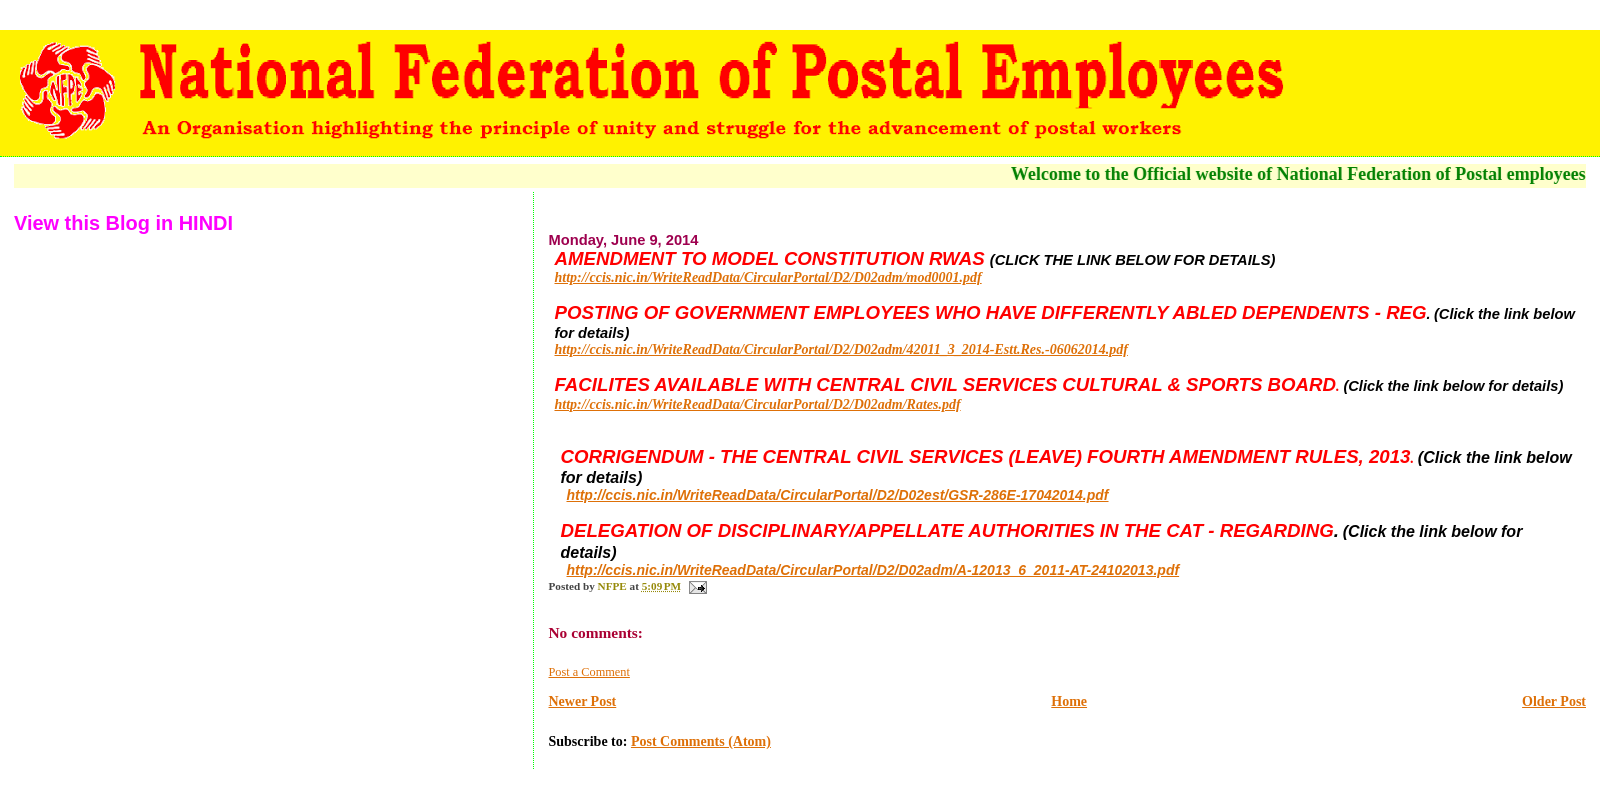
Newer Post (582, 701)
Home (1069, 701)
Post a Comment (588, 672)
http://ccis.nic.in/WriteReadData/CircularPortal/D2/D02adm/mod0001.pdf (767, 277)
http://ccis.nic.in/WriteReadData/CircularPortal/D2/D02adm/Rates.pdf (757, 404)
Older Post (1554, 701)
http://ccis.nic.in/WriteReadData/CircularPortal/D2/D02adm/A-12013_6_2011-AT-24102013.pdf (872, 570)
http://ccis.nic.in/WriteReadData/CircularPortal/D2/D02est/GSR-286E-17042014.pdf (837, 495)
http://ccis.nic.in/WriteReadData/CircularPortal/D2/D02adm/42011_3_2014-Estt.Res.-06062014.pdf (840, 349)
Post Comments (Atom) (701, 741)
